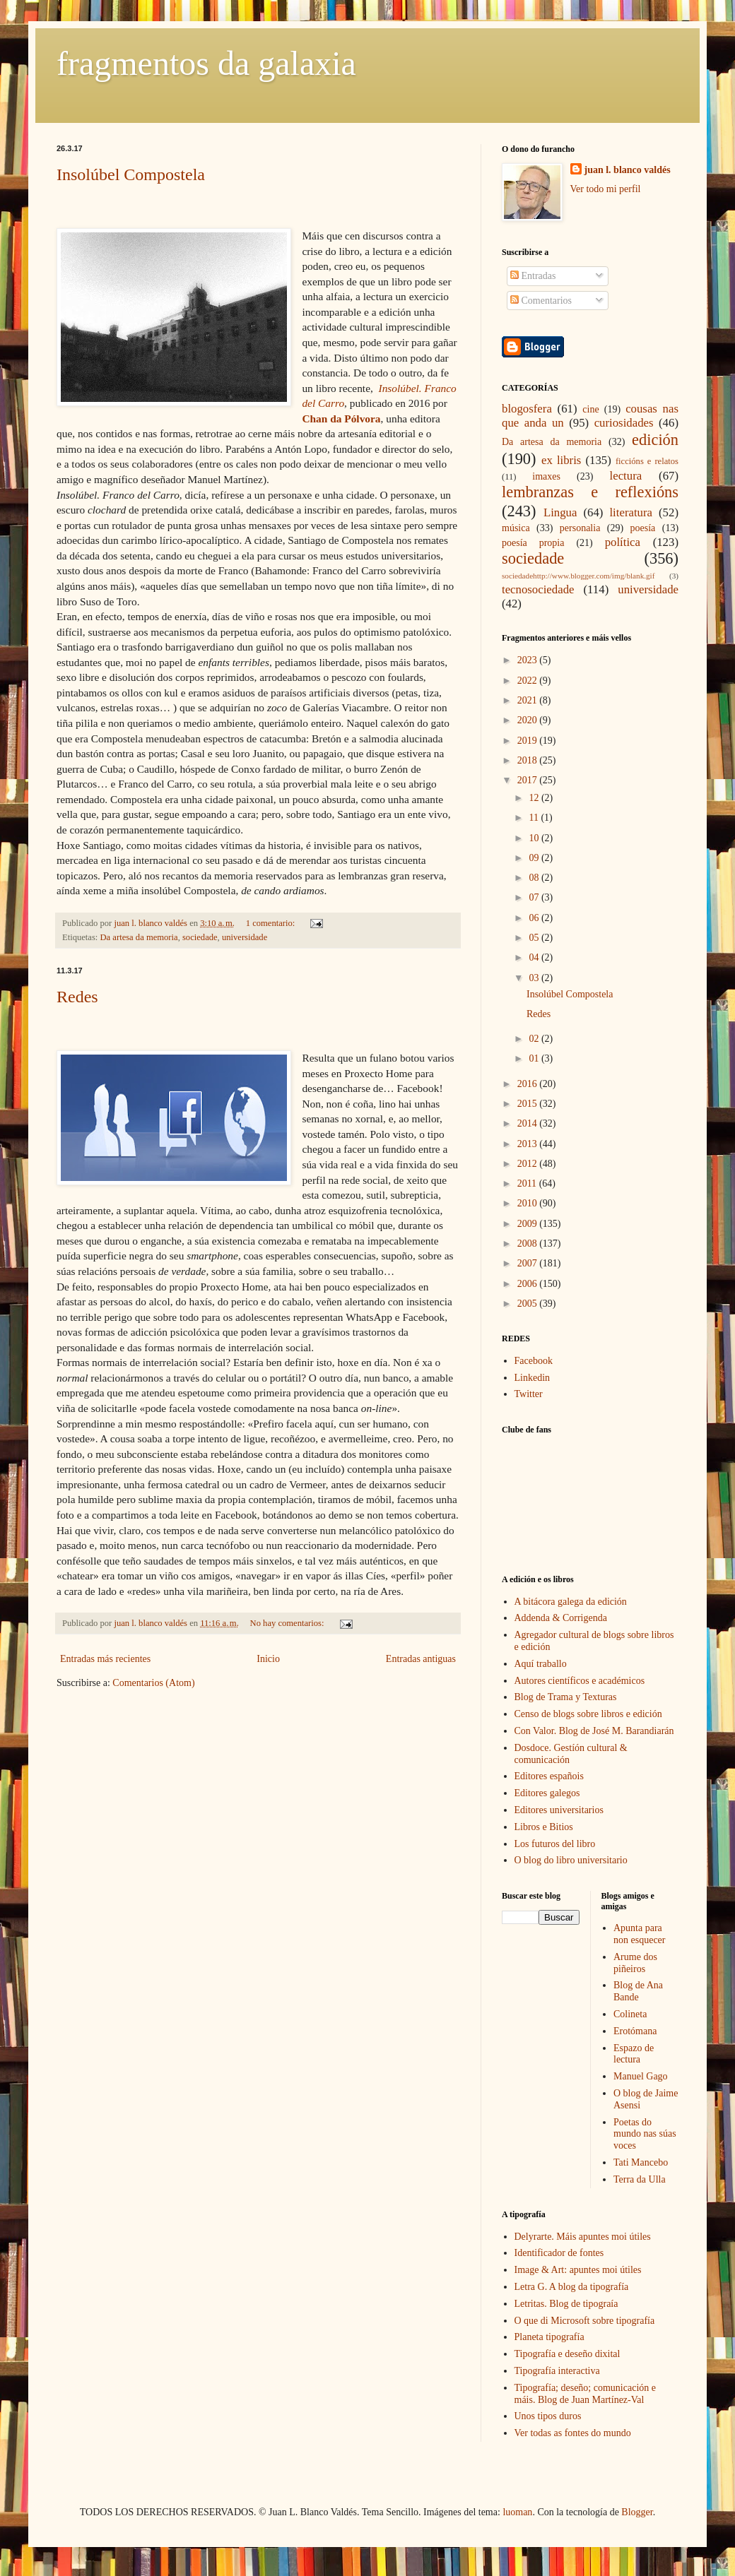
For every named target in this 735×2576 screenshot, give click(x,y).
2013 (528, 1144)
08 (535, 877)
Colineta (630, 2014)
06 (535, 918)
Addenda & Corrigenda (560, 1618)
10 (535, 838)
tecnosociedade (538, 589)
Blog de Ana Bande (638, 1991)
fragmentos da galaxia (206, 63)
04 (535, 957)
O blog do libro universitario (571, 1860)
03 (535, 978)
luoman (517, 2512)
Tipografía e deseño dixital (567, 2354)
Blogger (636, 2512)
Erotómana (635, 2031)
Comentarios (541, 300)
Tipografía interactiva (557, 2371)
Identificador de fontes (559, 2253)
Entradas (532, 276)
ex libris (561, 460)
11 (535, 817)
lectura (626, 475)
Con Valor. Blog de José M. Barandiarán (594, 1731)
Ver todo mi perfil (605, 189)
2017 (528, 780)
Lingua (560, 512)
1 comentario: (272, 923)
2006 (528, 1283)
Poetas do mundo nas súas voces (644, 2134)
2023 (528, 660)
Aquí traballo (540, 1663)
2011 (528, 1183)
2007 (528, 1263)
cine (590, 409)
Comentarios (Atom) (153, 1683)
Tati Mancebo (640, 2162)
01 (535, 1058)
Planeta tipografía (549, 2337)
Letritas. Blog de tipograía (566, 2303)
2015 (528, 1103)
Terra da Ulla (639, 2179)
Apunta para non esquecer (639, 1934)
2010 (528, 1203)
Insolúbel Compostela (131, 174)
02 (535, 1038)
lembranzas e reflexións (590, 492)
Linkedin (532, 1377)
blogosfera (527, 408)
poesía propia (533, 543)
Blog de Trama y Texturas (565, 1697)
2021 (528, 700)
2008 (528, 1243)
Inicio (268, 1659)
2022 (528, 680)
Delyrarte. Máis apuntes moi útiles (582, 2236)
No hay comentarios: (288, 1623)
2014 (528, 1123)
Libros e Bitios (543, 1827)
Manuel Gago (640, 2076)
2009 (528, 1223)
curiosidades (624, 422)
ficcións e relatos (647, 461)
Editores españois (549, 1776)
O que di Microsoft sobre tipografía (584, 2320)
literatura (630, 512)
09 (535, 858)
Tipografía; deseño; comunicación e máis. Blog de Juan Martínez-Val (585, 2393)
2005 (528, 1303)
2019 (528, 740)
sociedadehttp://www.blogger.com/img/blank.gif (578, 575)
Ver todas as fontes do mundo (572, 2433)
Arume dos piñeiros (635, 1963)
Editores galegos (547, 1793)
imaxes (546, 476)
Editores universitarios (559, 1810)
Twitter (528, 1394)
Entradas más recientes (105, 1659)
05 (535, 937)
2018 (528, 760)
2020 (528, 720)
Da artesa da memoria (139, 937)
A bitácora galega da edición (570, 1601)
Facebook (533, 1360)
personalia (580, 528)
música (516, 528)
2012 (528, 1163)
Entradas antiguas (421, 1659)
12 (535, 798)
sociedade (200, 937)
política (622, 542)
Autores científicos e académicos (579, 1680)
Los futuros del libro (555, 1844)
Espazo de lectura (633, 2054)
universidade (244, 937)
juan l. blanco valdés (151, 923)
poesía (643, 528)
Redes (77, 996)
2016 (528, 1084)
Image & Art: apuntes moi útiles (578, 2270)
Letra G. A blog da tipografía (571, 2286)
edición (655, 440)
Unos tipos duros (548, 2416)
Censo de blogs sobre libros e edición (588, 1714)
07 (535, 897)
